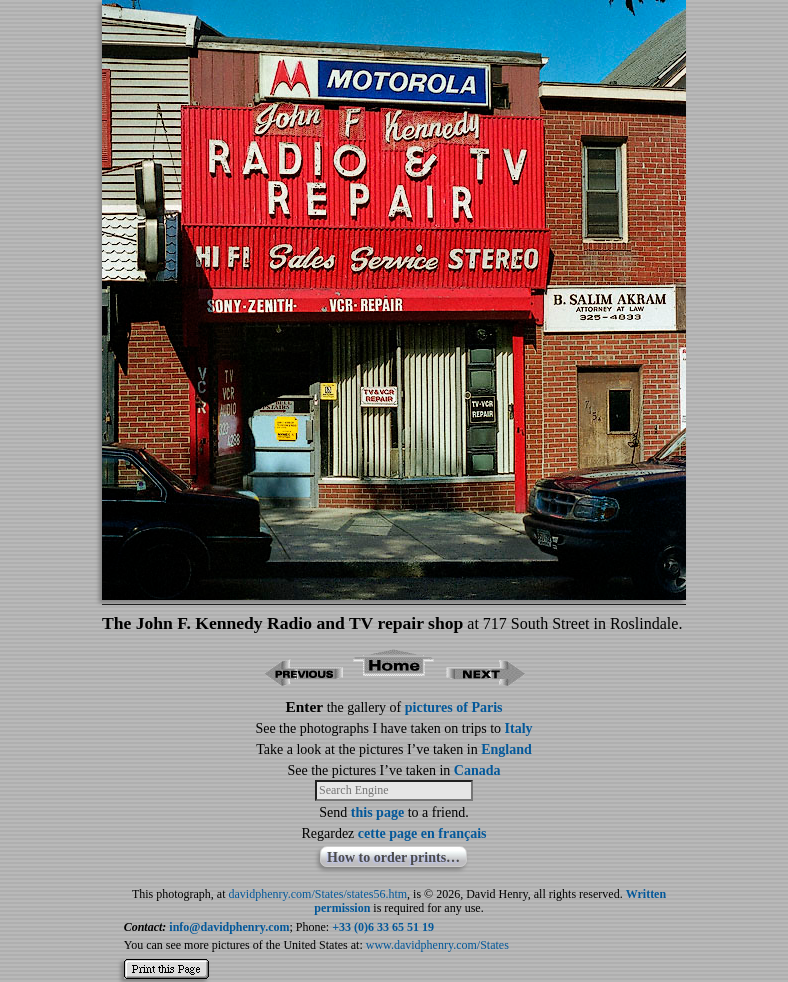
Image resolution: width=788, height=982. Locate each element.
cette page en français (422, 833)
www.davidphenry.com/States (437, 945)
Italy (519, 728)
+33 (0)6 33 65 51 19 (383, 927)
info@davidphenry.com (229, 927)
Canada (477, 770)
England (506, 749)
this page (377, 812)
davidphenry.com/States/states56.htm (318, 894)
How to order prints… (393, 857)
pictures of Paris (454, 707)
